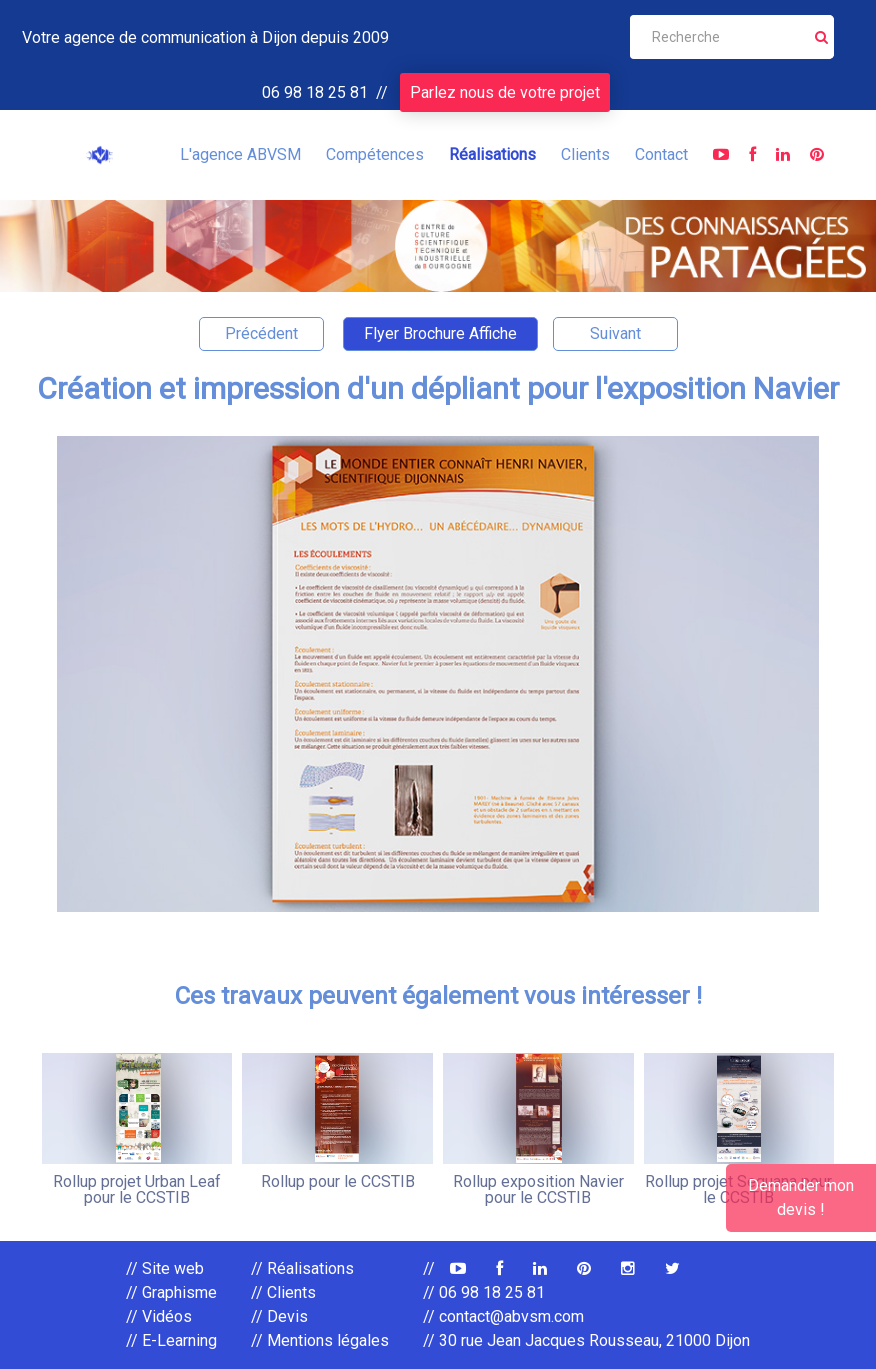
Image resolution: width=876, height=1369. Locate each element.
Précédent (261, 333)
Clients (585, 154)
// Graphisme (171, 1292)
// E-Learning (171, 1340)
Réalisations (492, 154)
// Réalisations (302, 1268)
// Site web (165, 1268)
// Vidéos (159, 1316)
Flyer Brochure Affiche (440, 333)
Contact (661, 154)
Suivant (615, 333)
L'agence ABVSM (240, 154)
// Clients (283, 1292)
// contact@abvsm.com (503, 1316)
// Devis (279, 1316)
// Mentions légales (320, 1340)
